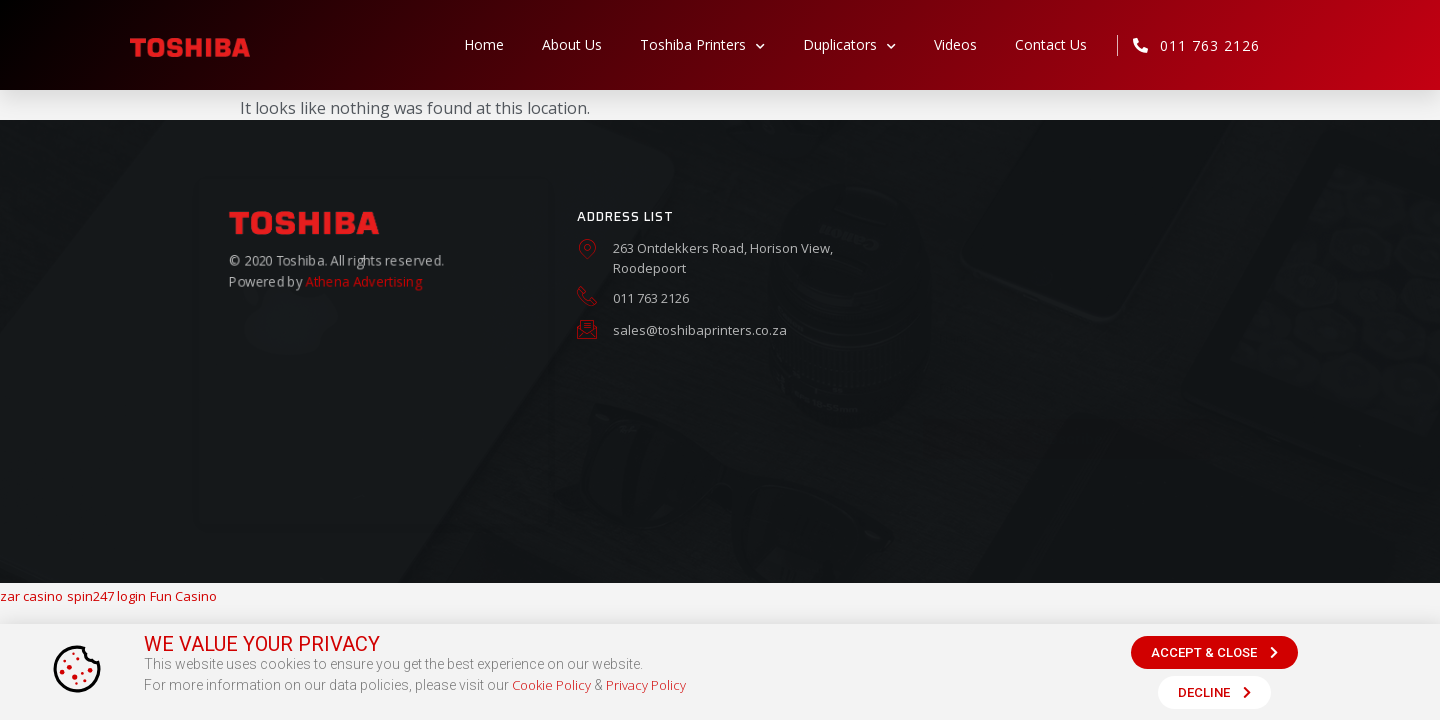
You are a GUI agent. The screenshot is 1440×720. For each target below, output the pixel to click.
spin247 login (106, 596)
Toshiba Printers (702, 45)
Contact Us (1051, 44)
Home (484, 44)
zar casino (31, 596)
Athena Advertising (363, 278)
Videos (955, 44)
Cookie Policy (551, 685)
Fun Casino (183, 596)
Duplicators (849, 45)
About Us (572, 44)
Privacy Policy (646, 685)
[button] (1214, 652)
